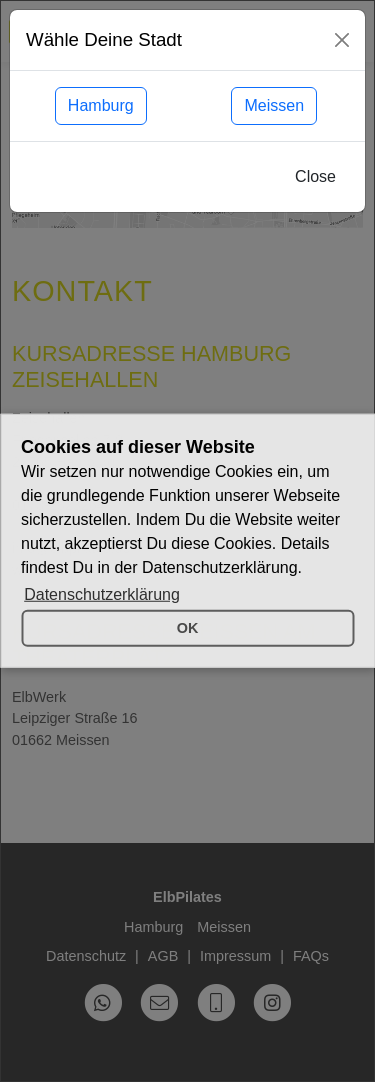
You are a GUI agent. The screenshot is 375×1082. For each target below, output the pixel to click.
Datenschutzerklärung (102, 594)
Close (315, 176)
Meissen (274, 105)
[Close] (342, 40)
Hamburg (101, 105)
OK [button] (188, 628)
